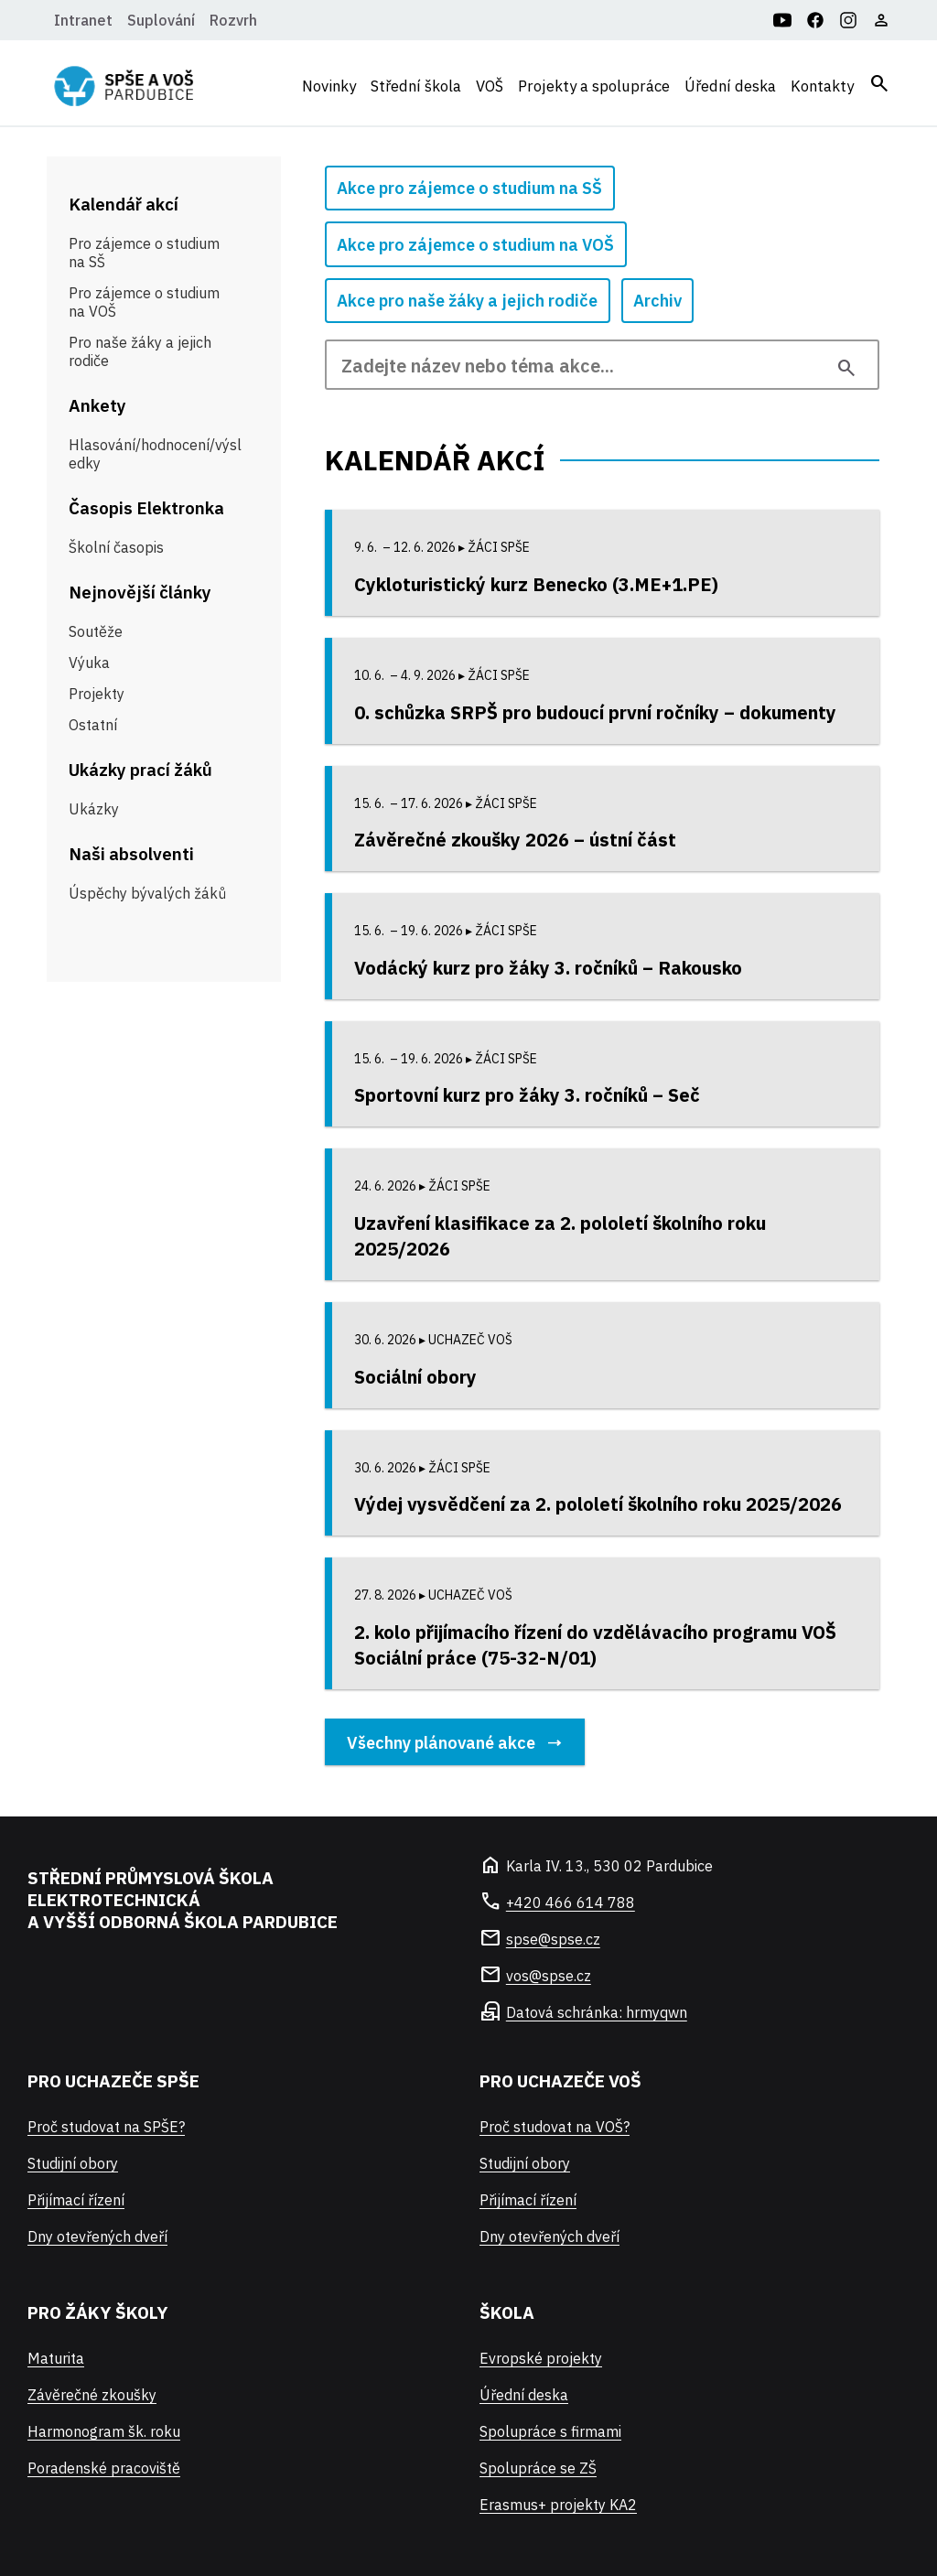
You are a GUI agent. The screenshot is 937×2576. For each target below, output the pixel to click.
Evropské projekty (540, 2358)
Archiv (657, 300)
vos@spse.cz (548, 1976)
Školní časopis (116, 547)
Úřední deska (730, 86)
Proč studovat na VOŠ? (554, 2127)
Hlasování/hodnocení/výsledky (155, 454)
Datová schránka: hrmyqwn (596, 2012)
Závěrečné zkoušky (91, 2395)
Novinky (329, 86)
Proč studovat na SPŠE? (106, 2127)
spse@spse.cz (553, 1939)
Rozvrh (233, 20)
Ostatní (93, 725)
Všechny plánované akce (441, 1742)
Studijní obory (72, 2163)
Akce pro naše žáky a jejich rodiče (467, 300)
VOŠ (489, 86)
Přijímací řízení (75, 2200)
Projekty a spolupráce (594, 86)
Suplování (161, 20)
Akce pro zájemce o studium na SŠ (469, 188)
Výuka (89, 662)
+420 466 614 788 (570, 1902)
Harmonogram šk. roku (103, 2431)
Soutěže (96, 631)
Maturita (55, 2358)
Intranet (83, 20)
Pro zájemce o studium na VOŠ (144, 302)
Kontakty (822, 86)
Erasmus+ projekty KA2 (558, 2504)
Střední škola (416, 86)
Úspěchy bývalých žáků (147, 893)
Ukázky (94, 809)
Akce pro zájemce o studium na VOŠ (475, 244)
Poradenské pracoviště (103, 2468)
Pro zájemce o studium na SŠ (144, 252)
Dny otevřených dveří (97, 2236)
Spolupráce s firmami (550, 2431)
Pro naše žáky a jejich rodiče (140, 351)
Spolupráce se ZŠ (538, 2468)
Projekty (96, 693)
